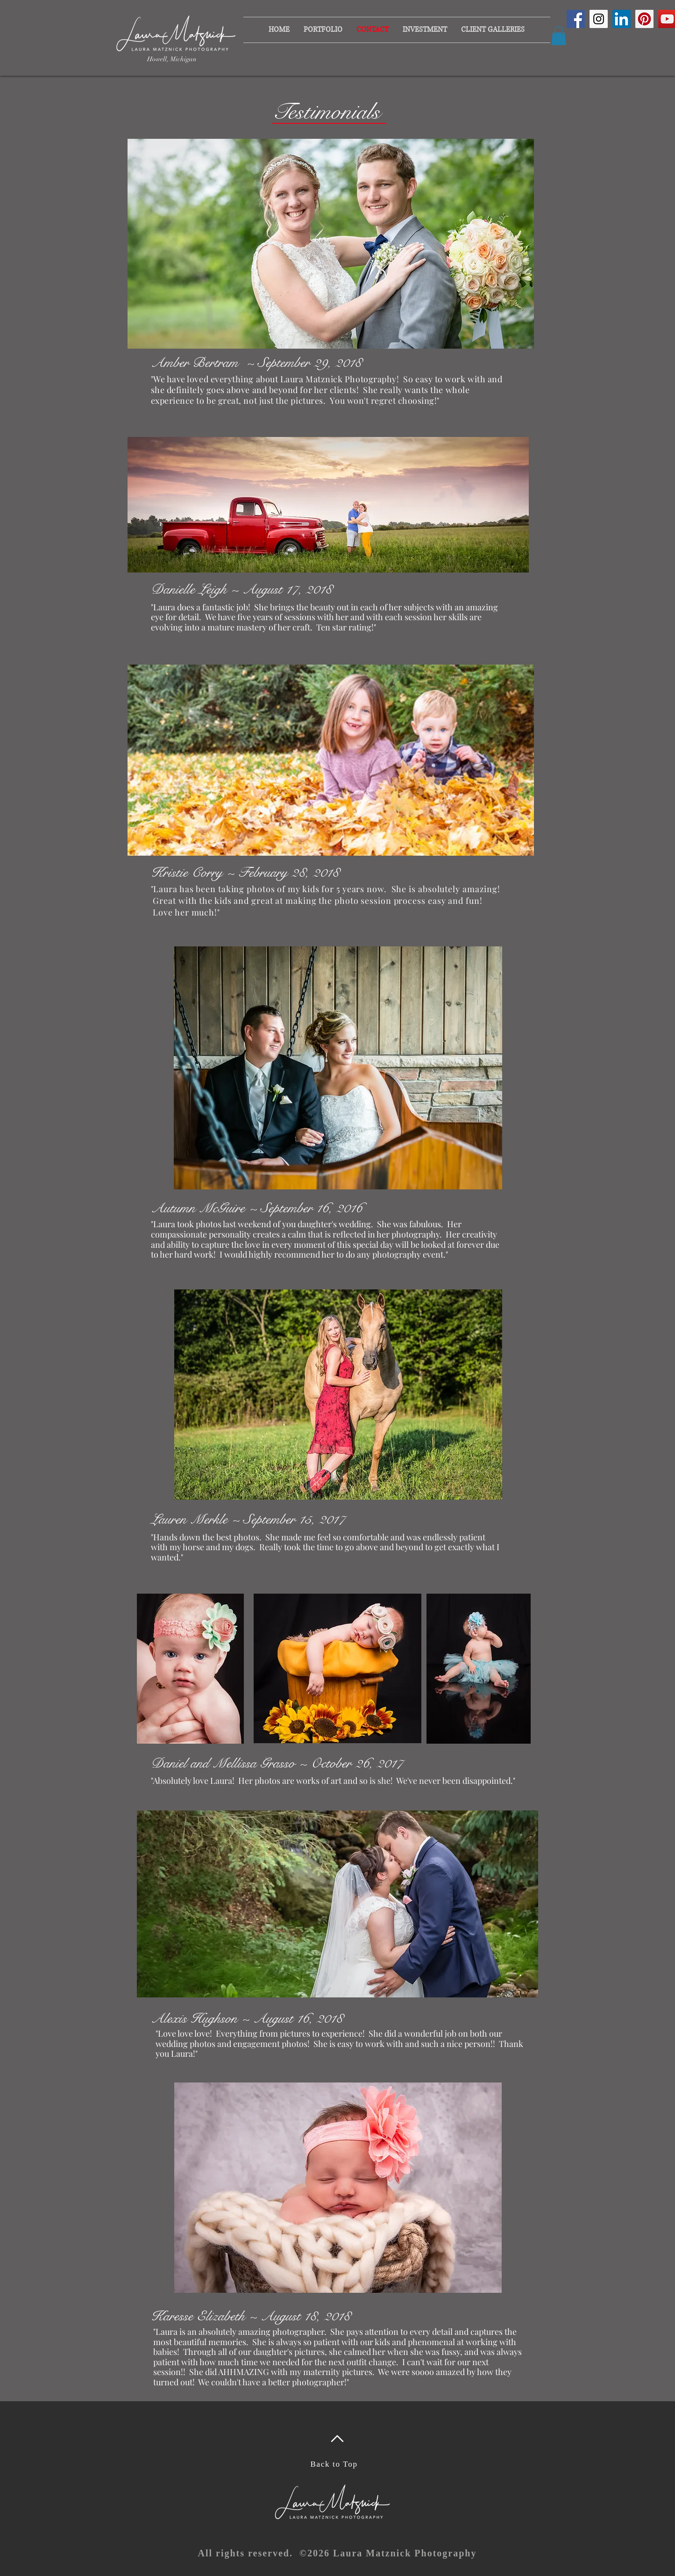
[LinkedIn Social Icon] (621, 19)
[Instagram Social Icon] (599, 19)
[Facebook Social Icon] (576, 19)
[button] (425, 30)
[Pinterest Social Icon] (644, 19)
